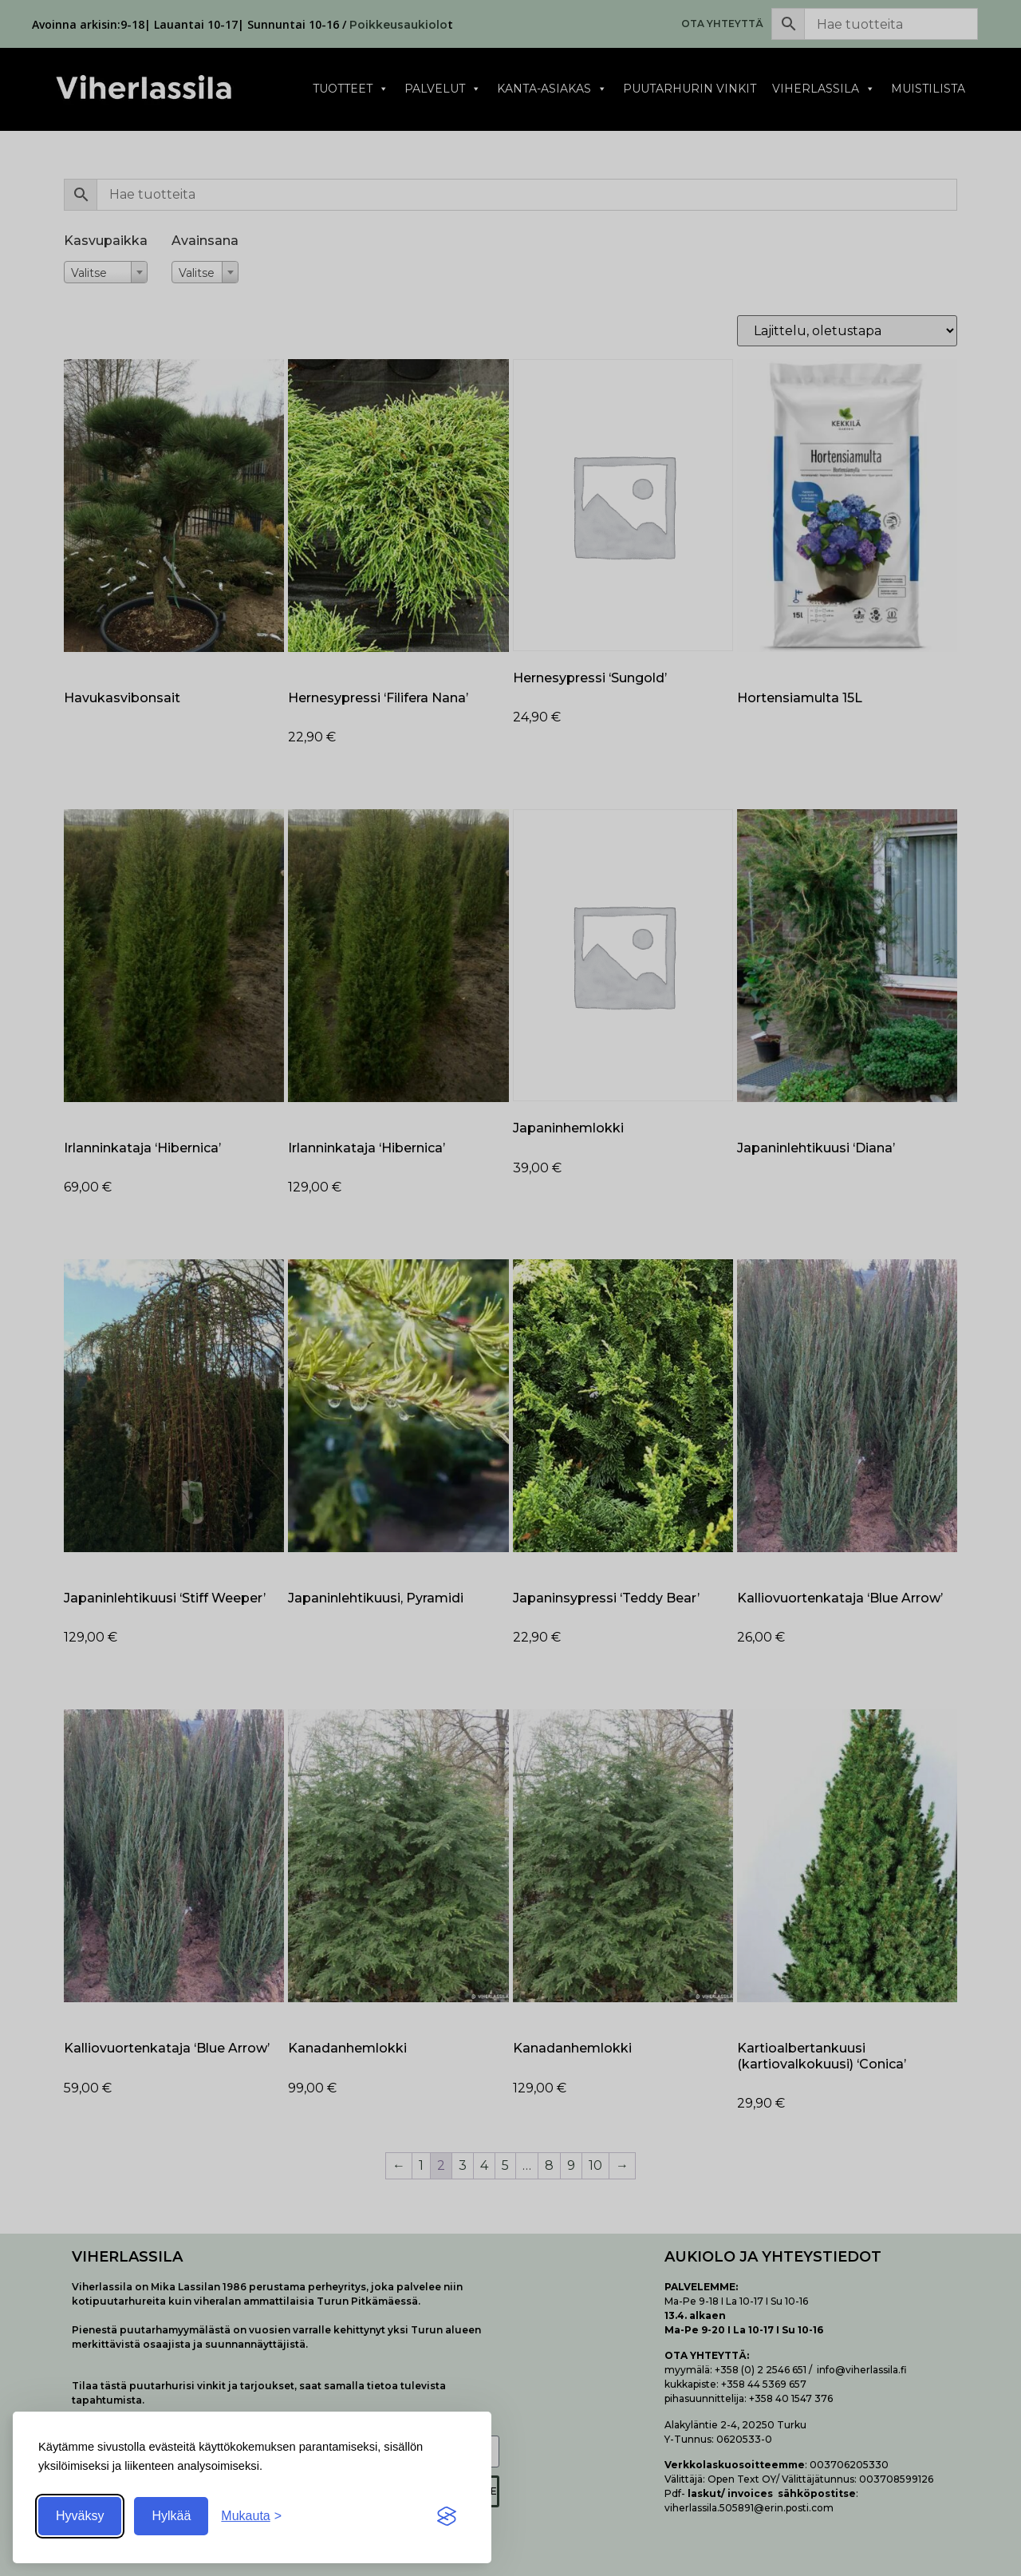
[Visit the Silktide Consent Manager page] (447, 2516)
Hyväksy (80, 2516)
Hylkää (171, 2516)
